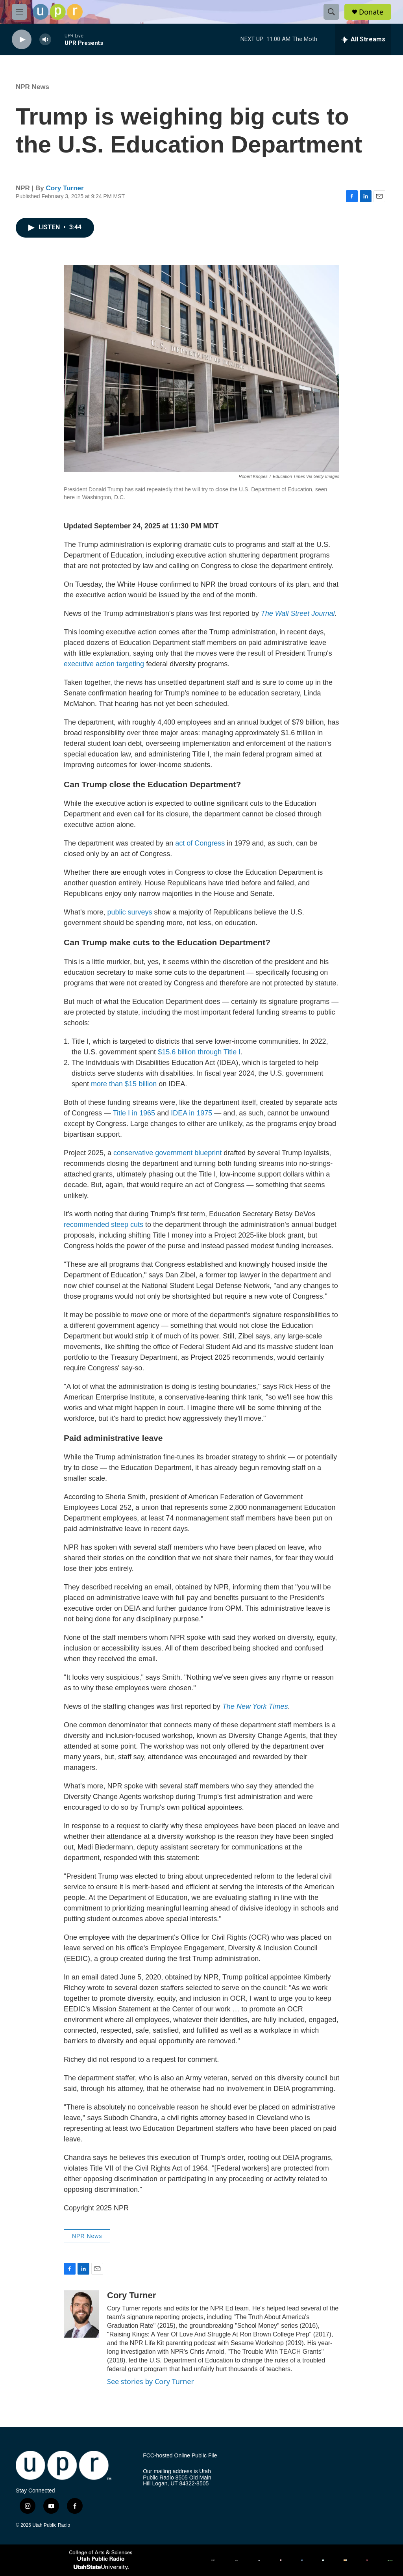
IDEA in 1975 (191, 1113)
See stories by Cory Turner (150, 2381)
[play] (21, 39)
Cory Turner (65, 188)
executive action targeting (104, 664)
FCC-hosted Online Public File (180, 2456)
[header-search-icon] (331, 12)
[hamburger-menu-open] (19, 12)
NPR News (32, 87)
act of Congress (200, 843)
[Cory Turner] (81, 2314)
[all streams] (363, 39)
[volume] (45, 39)
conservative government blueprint (167, 1153)
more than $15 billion (124, 1084)
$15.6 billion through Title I (199, 1052)
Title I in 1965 (134, 1113)
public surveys (129, 912)
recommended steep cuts (103, 1225)
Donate (371, 12)
